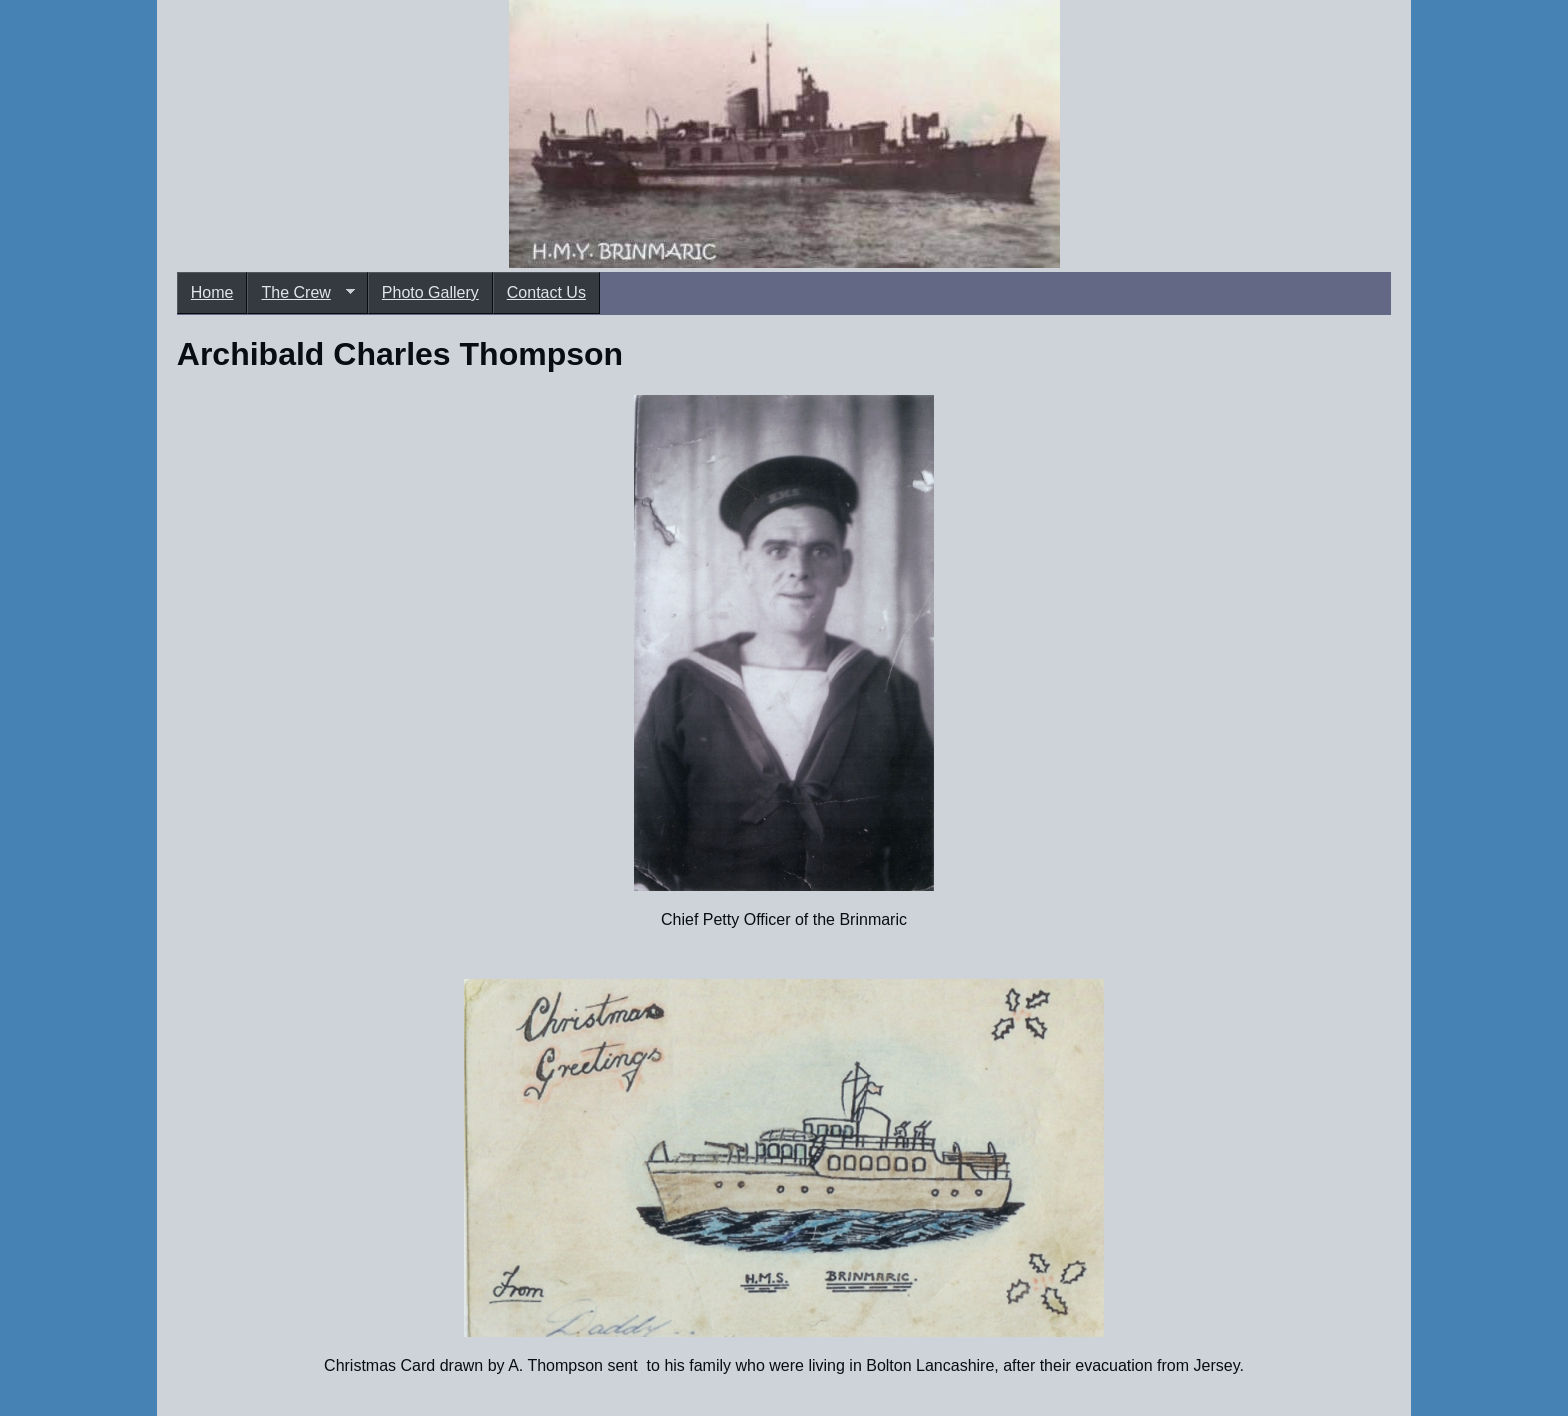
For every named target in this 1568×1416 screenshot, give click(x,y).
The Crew (300, 293)
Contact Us (546, 292)
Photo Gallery (430, 292)
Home (212, 292)
